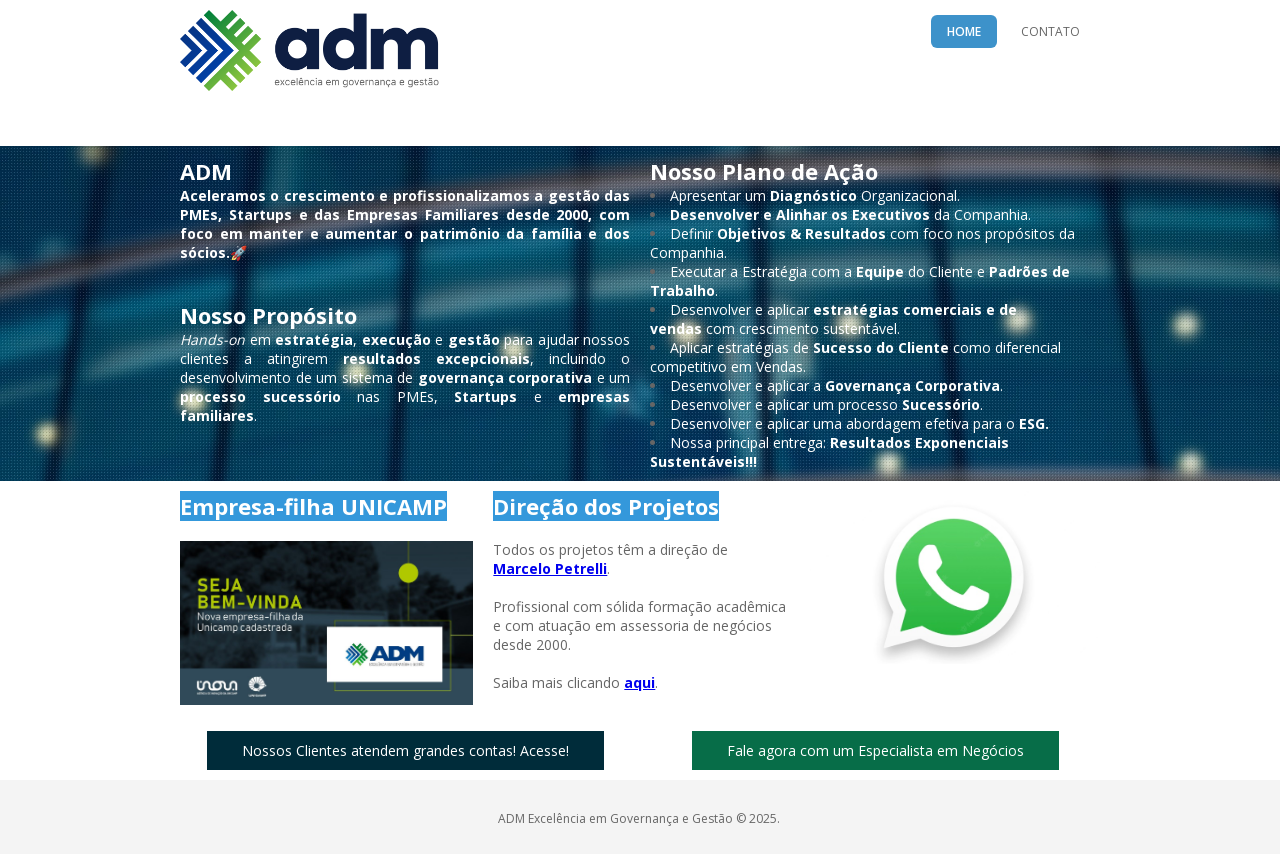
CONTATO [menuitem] (1050, 31)
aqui (639, 682)
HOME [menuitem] (964, 31)
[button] (405, 750)
